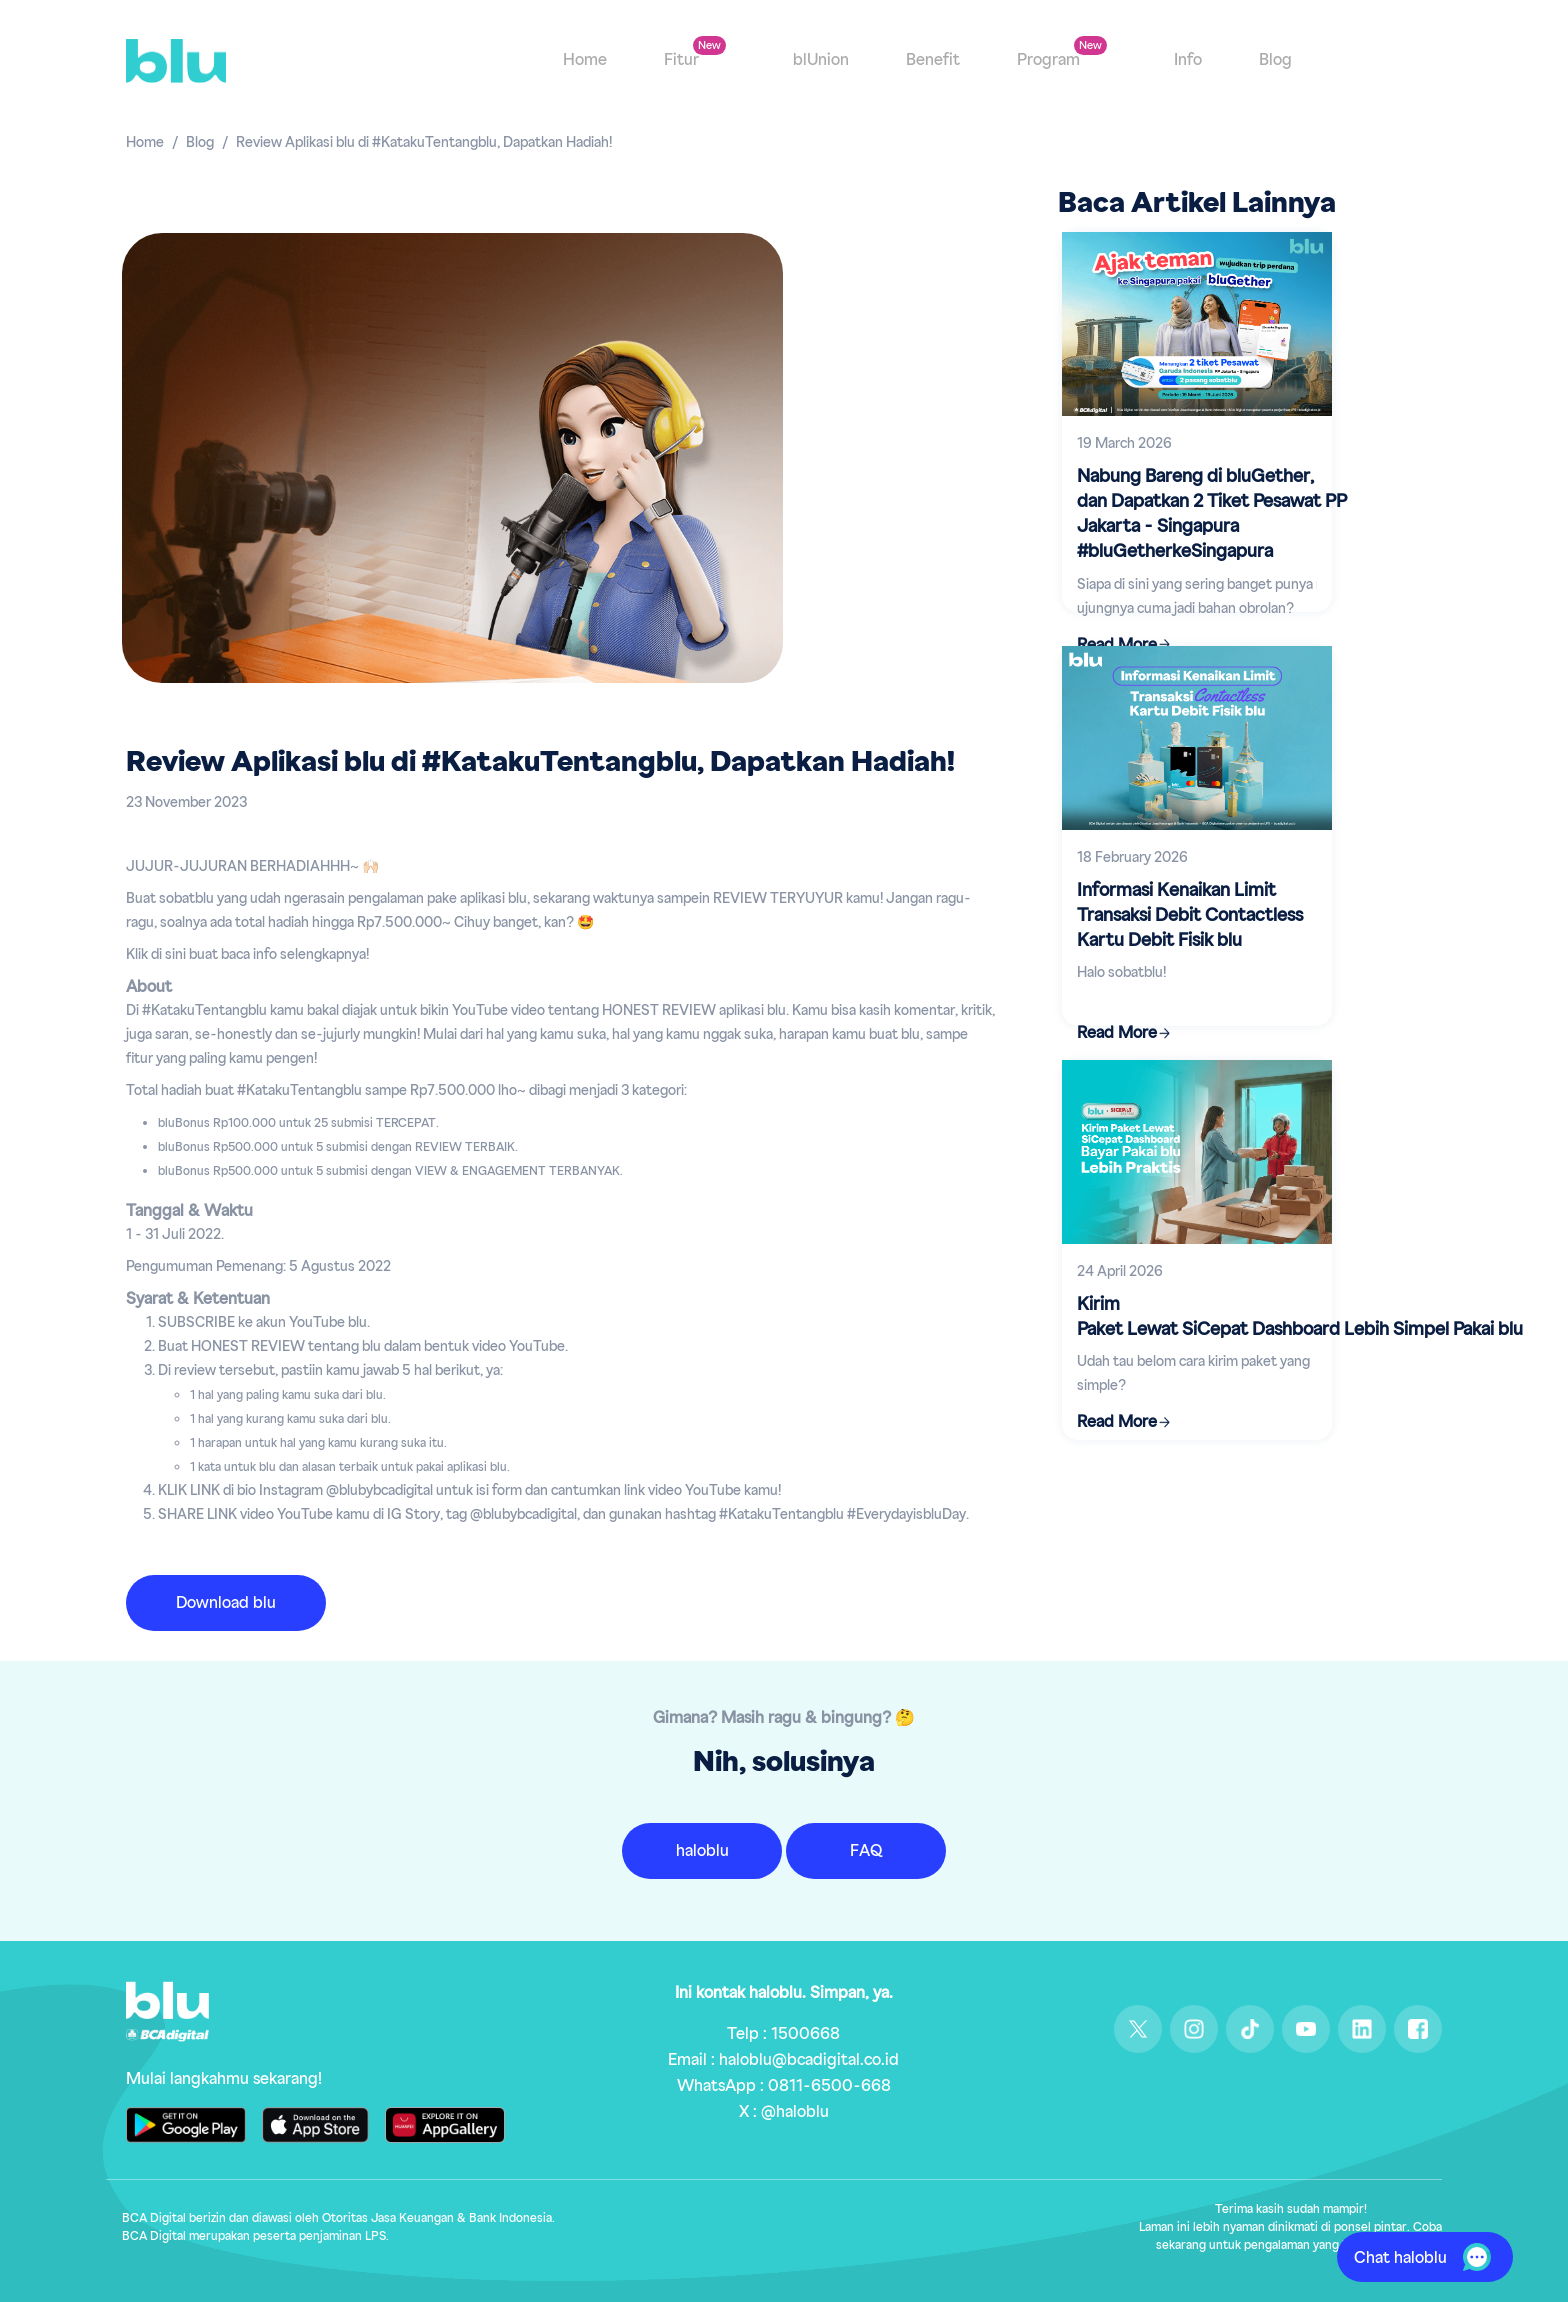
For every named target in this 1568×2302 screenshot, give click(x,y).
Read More (1117, 1033)
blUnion (821, 62)
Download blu (226, 1603)
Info (1188, 62)
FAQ (866, 1851)
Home (585, 62)
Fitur (683, 62)
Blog (1275, 62)
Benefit (933, 62)
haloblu (702, 1851)
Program (1050, 62)
